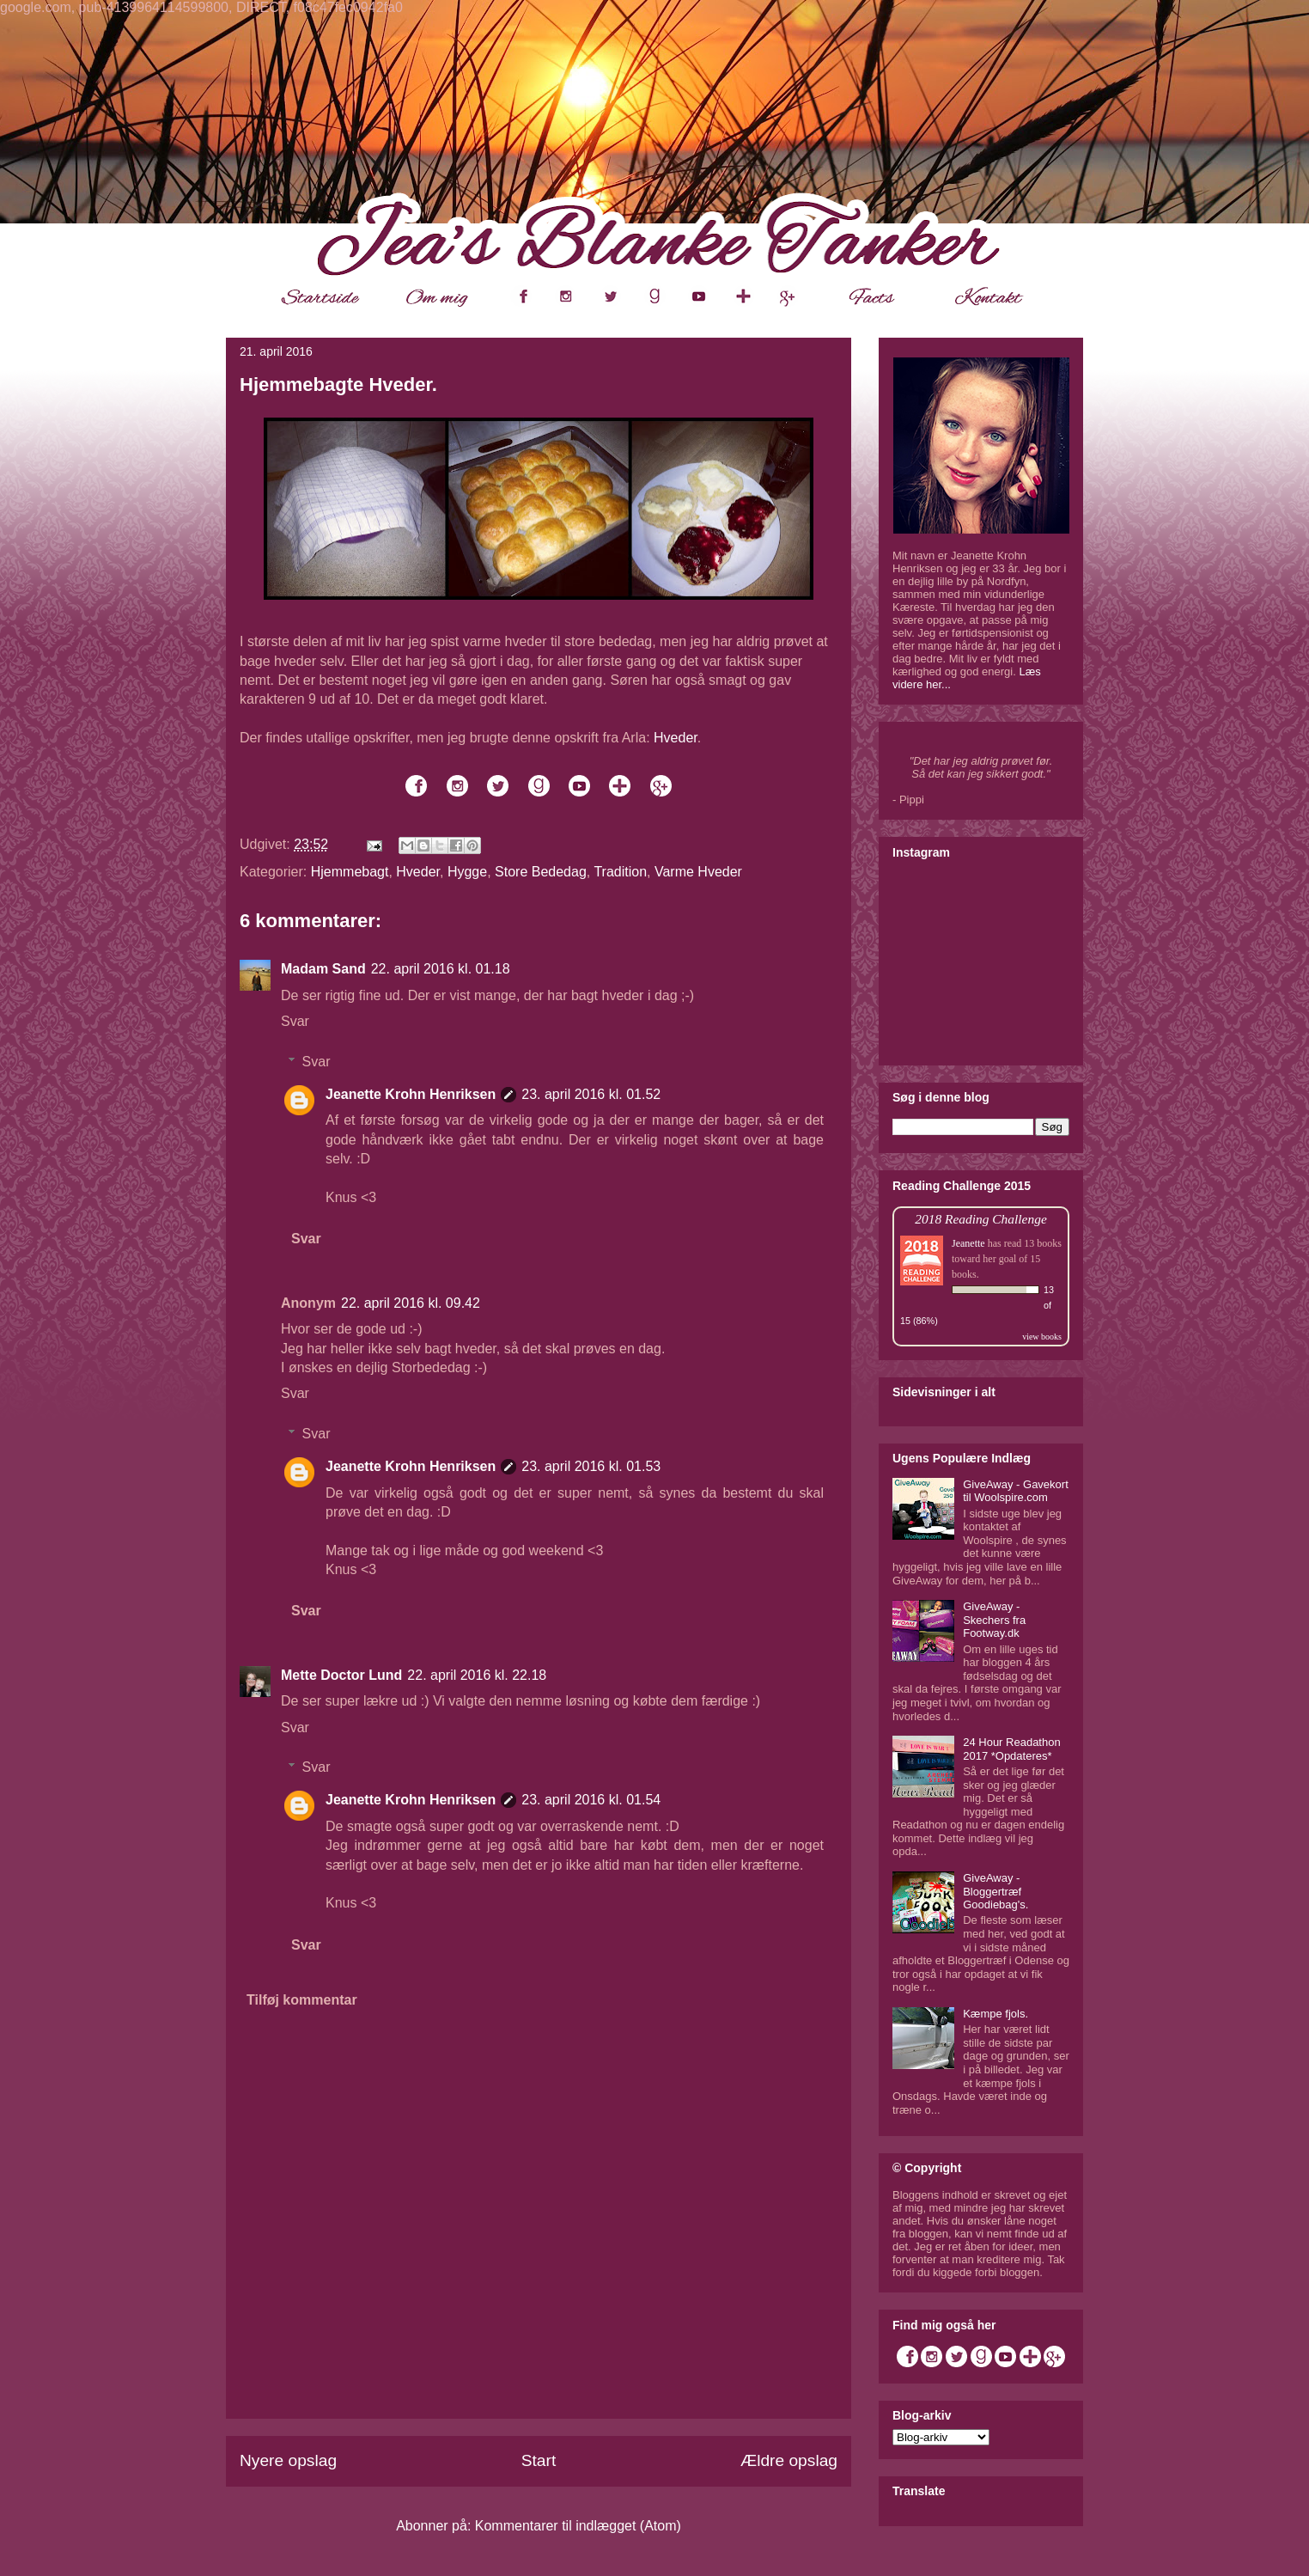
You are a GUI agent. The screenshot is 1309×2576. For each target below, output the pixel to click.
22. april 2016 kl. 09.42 (410, 1303)
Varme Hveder (698, 871)
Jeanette (968, 1243)
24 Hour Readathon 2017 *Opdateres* (1011, 1749)
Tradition (620, 871)
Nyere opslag (288, 2460)
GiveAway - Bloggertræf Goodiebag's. (995, 1891)
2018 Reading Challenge (981, 1219)
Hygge (467, 871)
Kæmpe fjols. (995, 2013)
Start (539, 2460)
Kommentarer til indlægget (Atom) (578, 2525)
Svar (295, 1021)
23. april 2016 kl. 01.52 (591, 1094)
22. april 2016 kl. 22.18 (476, 1675)
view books (1042, 1336)
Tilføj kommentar (302, 2000)
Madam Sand (323, 968)
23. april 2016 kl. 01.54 (591, 1799)
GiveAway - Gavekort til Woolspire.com (1016, 1491)
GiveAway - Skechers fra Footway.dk (994, 1619)
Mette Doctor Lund (341, 1675)
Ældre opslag (788, 2460)
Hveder (675, 737)
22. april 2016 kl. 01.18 (440, 968)
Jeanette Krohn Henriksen (411, 1094)
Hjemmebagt (350, 871)
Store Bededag (541, 871)
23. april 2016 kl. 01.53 (591, 1466)
